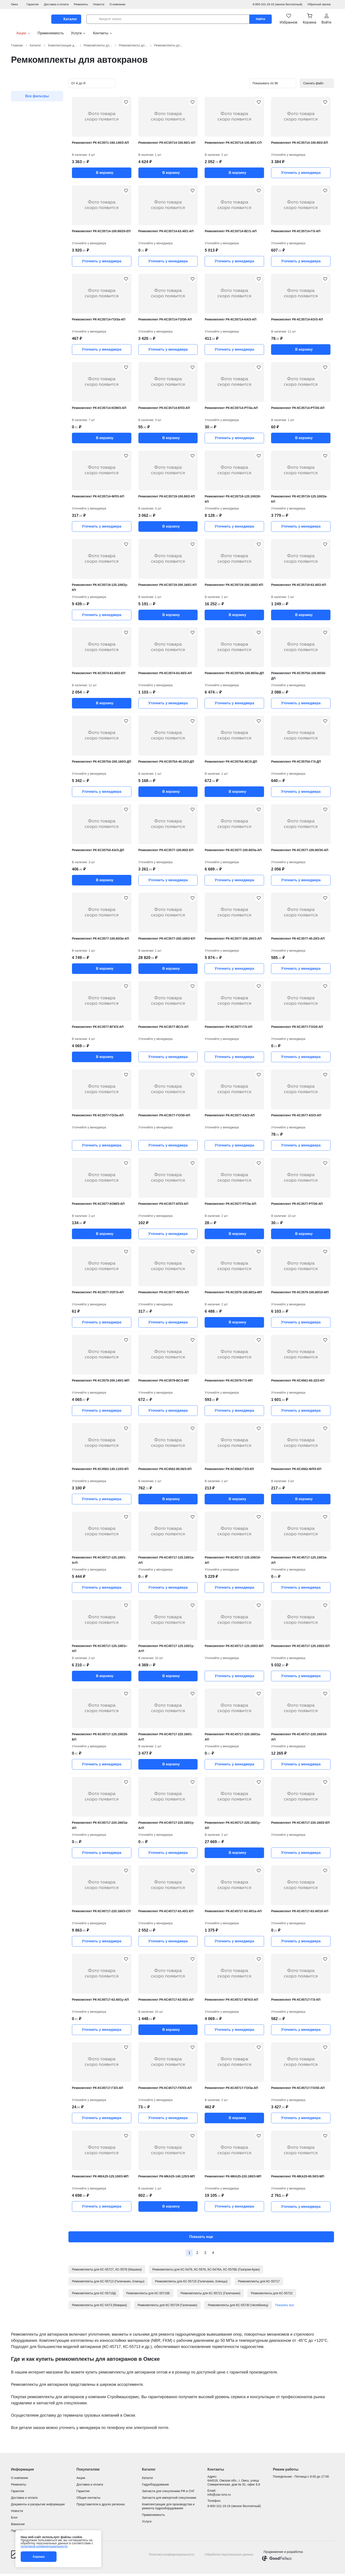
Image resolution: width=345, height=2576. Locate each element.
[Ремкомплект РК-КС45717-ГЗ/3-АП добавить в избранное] (126, 2047)
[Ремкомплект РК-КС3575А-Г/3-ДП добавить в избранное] (325, 721)
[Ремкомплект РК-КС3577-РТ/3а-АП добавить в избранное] (258, 1163)
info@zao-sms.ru (219, 2494)
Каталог (38, 45)
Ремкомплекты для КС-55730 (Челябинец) (238, 2305)
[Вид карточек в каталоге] (232, 83)
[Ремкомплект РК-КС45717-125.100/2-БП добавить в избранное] (258, 1605)
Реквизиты (81, 4)
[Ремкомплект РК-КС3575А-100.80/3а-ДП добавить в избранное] (258, 632)
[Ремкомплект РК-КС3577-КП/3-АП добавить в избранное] (192, 1163)
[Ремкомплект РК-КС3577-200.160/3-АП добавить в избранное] (258, 898)
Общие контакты (89, 2497)
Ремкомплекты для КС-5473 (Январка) (99, 2305)
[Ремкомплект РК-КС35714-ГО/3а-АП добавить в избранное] (126, 279)
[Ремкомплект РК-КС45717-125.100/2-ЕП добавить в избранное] (325, 1605)
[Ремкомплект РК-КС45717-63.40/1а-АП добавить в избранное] (258, 1870)
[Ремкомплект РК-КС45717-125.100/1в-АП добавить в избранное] (325, 1516)
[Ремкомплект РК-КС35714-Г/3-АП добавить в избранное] (325, 190)
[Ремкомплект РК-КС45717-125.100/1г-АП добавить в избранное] (126, 1605)
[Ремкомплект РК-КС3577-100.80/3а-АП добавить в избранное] (258, 809)
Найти (260, 19)
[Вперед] (220, 2252)
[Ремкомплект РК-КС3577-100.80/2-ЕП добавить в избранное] (192, 809)
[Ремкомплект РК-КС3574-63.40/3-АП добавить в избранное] (192, 632)
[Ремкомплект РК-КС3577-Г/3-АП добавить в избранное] (258, 986)
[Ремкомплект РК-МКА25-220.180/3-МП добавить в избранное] (258, 2135)
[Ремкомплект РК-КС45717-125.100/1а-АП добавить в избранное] (192, 1516)
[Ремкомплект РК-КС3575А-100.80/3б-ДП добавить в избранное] (325, 632)
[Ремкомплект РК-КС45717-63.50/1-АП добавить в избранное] (192, 1959)
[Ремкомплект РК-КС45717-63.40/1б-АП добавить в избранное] (325, 1870)
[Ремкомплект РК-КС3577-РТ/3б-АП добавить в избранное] (325, 1163)
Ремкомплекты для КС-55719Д (94, 2293)
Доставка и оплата (56, 4)
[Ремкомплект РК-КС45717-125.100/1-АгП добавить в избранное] (126, 1516)
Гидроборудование (155, 2484)
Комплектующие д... (65, 45)
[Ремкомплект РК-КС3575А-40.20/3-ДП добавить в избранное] (192, 721)
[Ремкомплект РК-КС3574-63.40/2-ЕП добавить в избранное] (126, 632)
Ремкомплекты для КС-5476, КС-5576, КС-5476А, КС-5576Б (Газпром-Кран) (206, 2269)
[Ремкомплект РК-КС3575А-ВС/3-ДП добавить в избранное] (258, 721)
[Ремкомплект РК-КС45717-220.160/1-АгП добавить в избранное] (192, 1693)
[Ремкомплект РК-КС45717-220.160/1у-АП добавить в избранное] (258, 1782)
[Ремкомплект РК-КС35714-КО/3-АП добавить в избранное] (325, 279)
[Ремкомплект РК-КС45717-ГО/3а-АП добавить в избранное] (258, 2047)
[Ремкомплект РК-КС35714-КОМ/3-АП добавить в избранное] (126, 367)
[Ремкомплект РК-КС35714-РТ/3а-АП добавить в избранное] (258, 367)
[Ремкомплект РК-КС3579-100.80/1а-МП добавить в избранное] (258, 1251)
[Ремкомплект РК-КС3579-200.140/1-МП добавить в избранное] (126, 1340)
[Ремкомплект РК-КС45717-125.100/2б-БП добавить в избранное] (126, 1693)
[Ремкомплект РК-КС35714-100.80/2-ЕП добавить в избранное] (325, 102)
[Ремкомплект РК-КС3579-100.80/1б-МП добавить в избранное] (325, 1251)
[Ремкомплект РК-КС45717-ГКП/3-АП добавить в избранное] (192, 2047)
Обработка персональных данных (229, 2554)
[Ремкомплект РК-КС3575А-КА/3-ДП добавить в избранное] (126, 809)
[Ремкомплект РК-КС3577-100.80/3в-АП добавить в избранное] (126, 898)
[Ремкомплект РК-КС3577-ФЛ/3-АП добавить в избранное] (192, 1251)
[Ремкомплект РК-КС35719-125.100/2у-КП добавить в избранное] (126, 544)
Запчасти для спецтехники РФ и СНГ (168, 2491)
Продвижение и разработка (283, 2552)
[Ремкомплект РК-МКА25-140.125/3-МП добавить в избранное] (192, 2135)
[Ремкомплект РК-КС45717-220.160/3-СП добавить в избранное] (126, 1870)
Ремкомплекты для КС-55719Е (148, 2293)
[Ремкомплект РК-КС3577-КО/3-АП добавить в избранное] (325, 1074)
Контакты (103, 33)
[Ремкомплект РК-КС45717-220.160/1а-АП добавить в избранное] (258, 1693)
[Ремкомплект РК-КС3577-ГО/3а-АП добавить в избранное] (126, 1074)
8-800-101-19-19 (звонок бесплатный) (277, 4)
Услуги (78, 33)
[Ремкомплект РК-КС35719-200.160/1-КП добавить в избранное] (192, 544)
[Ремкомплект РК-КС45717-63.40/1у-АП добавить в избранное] (126, 1959)
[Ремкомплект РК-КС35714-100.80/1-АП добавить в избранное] (192, 102)
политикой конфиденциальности (44, 2546)
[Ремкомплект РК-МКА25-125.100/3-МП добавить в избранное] (126, 2135)
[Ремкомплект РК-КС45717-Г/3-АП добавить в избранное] (325, 1959)
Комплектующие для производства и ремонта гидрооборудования (168, 2506)
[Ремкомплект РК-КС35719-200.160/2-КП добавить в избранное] (258, 544)
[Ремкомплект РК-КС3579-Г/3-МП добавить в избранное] (258, 1340)
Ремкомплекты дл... (100, 45)
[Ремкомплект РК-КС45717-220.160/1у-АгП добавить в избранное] (192, 1782)
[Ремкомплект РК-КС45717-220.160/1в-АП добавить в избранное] (126, 1782)
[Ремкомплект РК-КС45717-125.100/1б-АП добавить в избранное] (258, 1516)
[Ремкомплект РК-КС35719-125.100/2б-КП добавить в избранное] (258, 455)
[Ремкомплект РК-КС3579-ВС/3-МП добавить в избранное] (192, 1340)
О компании (117, 4)
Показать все (284, 2305)
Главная (19, 45)
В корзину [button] (101, 173)
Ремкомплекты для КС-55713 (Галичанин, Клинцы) (108, 2281)
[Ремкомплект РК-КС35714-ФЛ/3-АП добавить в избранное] (126, 455)
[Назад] (181, 2252)
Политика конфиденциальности (171, 2554)
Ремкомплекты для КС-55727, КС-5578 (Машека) (107, 2269)
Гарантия (32, 4)
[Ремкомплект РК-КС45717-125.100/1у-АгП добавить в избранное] (192, 1605)
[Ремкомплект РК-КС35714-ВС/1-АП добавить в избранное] (258, 190)
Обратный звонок (321, 4)
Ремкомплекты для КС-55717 (259, 2281)
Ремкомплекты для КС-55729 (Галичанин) (167, 2305)
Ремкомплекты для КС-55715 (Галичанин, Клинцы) (191, 2281)
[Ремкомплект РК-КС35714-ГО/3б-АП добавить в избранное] (192, 279)
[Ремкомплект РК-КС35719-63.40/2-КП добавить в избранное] (325, 544)
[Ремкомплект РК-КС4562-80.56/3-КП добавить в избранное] (192, 1428)
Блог (14, 2517)
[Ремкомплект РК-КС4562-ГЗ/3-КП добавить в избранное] (258, 1428)
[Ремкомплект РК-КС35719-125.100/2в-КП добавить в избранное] (325, 455)
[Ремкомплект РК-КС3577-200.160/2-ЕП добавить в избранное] (192, 898)
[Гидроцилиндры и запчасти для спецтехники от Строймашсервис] (28, 19)
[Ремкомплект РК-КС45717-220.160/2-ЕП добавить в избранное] (325, 1782)
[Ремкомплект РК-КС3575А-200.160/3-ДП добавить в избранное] (126, 721)
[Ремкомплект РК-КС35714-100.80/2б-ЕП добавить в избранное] (126, 190)
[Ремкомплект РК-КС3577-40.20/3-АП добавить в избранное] (325, 898)
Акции (21, 33)
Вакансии (18, 2524)
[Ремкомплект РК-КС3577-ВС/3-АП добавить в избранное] (192, 986)
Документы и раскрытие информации (38, 2504)
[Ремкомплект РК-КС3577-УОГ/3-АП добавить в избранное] (126, 1251)
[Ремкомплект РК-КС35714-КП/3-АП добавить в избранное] (192, 367)
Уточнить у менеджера (300, 173)
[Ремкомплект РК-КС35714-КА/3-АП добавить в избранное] (258, 279)
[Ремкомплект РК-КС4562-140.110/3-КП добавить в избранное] (126, 1428)
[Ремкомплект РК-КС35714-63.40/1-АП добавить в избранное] (192, 190)
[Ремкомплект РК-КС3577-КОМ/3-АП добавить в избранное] (126, 1163)
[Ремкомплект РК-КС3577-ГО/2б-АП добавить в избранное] (325, 986)
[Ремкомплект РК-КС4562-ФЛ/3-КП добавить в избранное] (325, 1428)
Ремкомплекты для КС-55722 (272, 2293)
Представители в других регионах (101, 2504)
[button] (309, 19)
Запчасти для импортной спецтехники (169, 2497)
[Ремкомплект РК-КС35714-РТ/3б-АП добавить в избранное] (325, 367)
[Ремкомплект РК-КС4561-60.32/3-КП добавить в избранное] (325, 1340)
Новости (98, 4)
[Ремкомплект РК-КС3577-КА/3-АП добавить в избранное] (258, 1074)
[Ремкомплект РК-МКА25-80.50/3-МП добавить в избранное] (325, 2135)
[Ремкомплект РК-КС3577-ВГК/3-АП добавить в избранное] (126, 986)
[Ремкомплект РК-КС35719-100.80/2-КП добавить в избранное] (192, 455)
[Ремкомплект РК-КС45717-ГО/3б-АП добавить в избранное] (325, 2047)
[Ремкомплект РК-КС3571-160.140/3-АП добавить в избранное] (126, 102)
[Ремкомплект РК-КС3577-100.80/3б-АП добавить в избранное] (325, 809)
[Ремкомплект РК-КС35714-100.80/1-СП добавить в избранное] (258, 102)
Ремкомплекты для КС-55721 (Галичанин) (210, 2293)
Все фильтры (37, 96)
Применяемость (51, 33)
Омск (16, 4)
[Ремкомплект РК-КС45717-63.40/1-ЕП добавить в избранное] (192, 1870)
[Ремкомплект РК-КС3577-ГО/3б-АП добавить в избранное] (192, 1074)
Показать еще (201, 2237)
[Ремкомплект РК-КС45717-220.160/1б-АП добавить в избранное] (325, 1693)
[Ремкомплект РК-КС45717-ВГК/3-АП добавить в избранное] (258, 1959)
